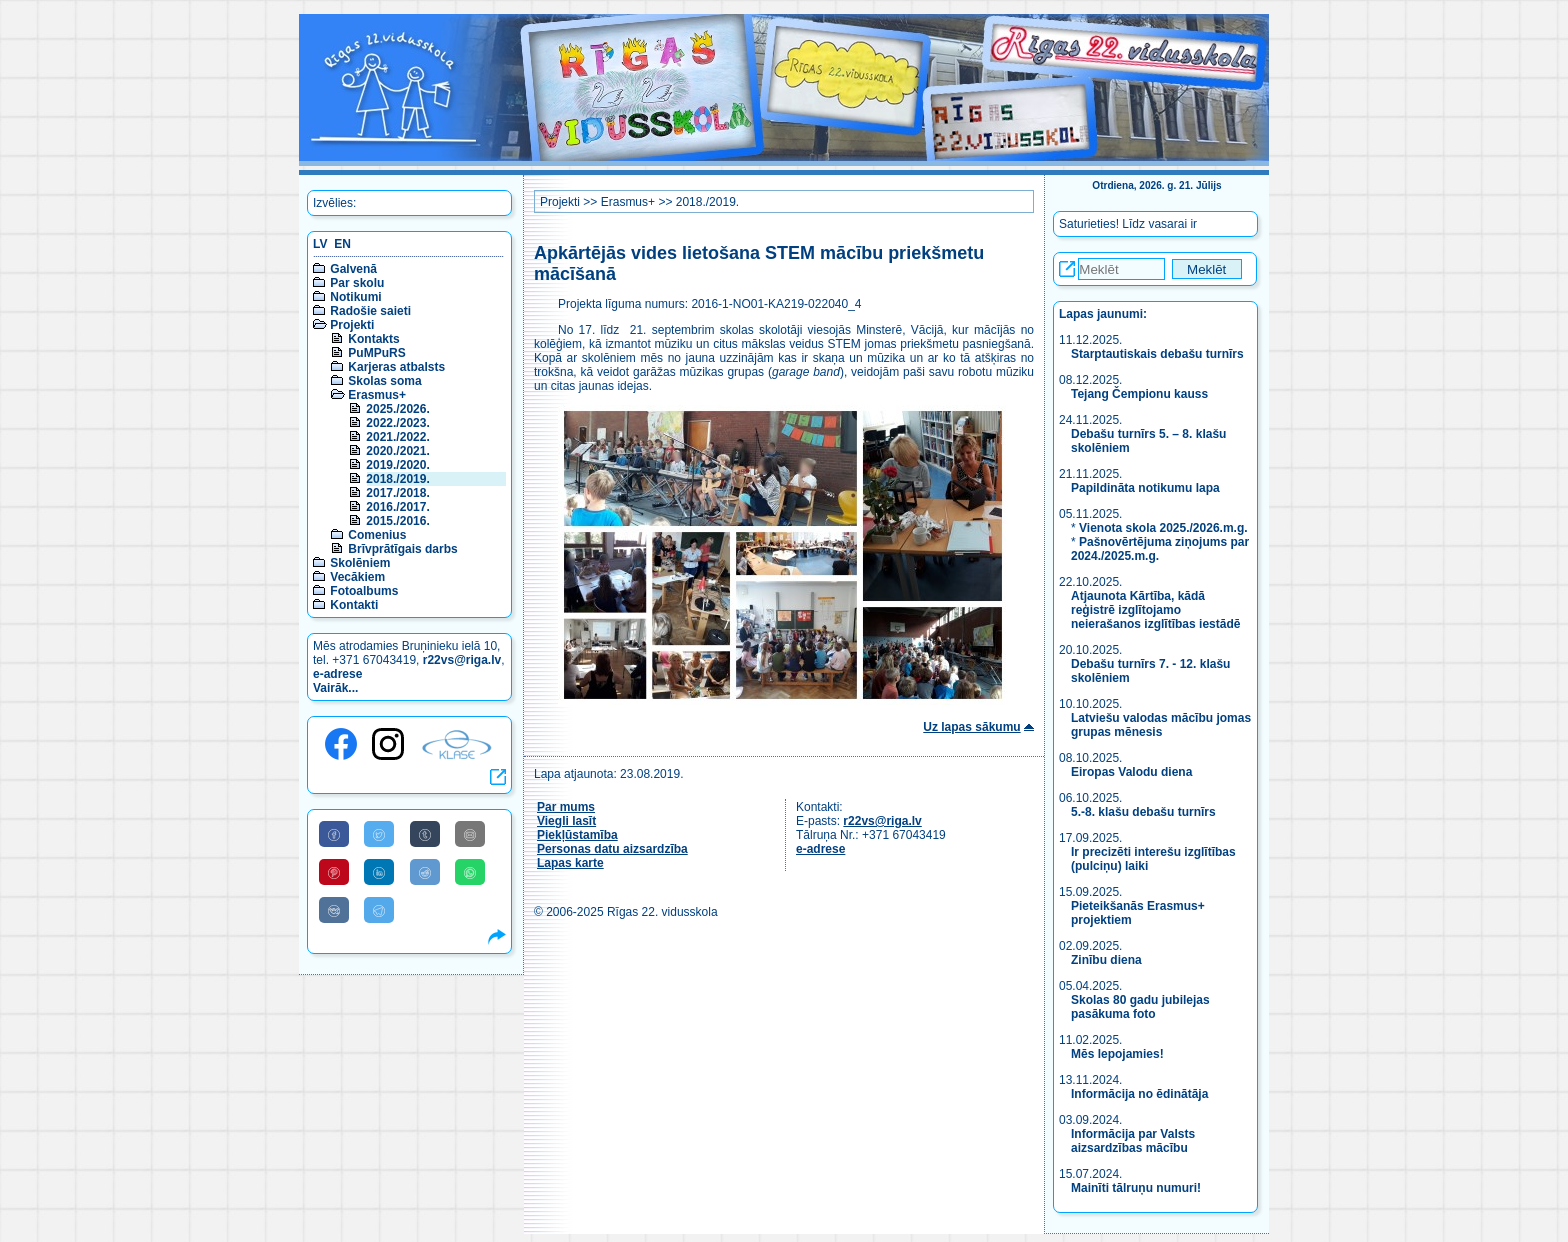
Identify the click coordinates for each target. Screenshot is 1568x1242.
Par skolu (357, 283)
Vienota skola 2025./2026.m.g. (1163, 528)
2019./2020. (397, 465)
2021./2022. (397, 437)
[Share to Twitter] (379, 834)
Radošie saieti (370, 311)
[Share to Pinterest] (334, 872)
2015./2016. (397, 521)
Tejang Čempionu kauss (1139, 394)
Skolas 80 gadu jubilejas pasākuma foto (1140, 1007)
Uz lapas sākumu (971, 727)
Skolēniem (360, 563)
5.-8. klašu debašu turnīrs (1143, 812)
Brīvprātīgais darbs (402, 549)
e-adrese (337, 674)
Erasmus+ (377, 395)
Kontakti (354, 605)
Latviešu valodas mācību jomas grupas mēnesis (1161, 725)
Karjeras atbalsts (396, 367)
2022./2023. (397, 423)
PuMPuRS (376, 353)
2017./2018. (397, 493)
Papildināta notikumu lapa (1145, 488)
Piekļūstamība (577, 835)
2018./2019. (397, 479)
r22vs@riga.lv (462, 660)
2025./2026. (397, 409)
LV (320, 244)
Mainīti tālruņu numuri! (1136, 1188)
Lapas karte (570, 863)
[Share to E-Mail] (470, 834)
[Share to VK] (334, 910)
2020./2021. (397, 451)
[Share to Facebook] (334, 834)
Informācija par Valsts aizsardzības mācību (1133, 1141)
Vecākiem (357, 577)
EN (342, 244)
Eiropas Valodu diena (1131, 772)
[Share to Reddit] (425, 872)
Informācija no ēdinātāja (1139, 1094)
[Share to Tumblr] (425, 834)
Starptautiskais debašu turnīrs (1159, 354)
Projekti (352, 325)
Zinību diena (1106, 960)
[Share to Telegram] (379, 910)
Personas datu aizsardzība (612, 849)
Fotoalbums (364, 591)
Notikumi (355, 297)
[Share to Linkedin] (379, 872)
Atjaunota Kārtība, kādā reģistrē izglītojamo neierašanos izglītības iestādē (1155, 610)
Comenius (377, 535)
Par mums (566, 807)
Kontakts (373, 339)
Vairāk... (335, 688)
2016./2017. (397, 507)
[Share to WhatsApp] (470, 872)
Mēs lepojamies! (1117, 1054)
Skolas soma (384, 381)
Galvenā (353, 269)
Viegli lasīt (566, 821)
